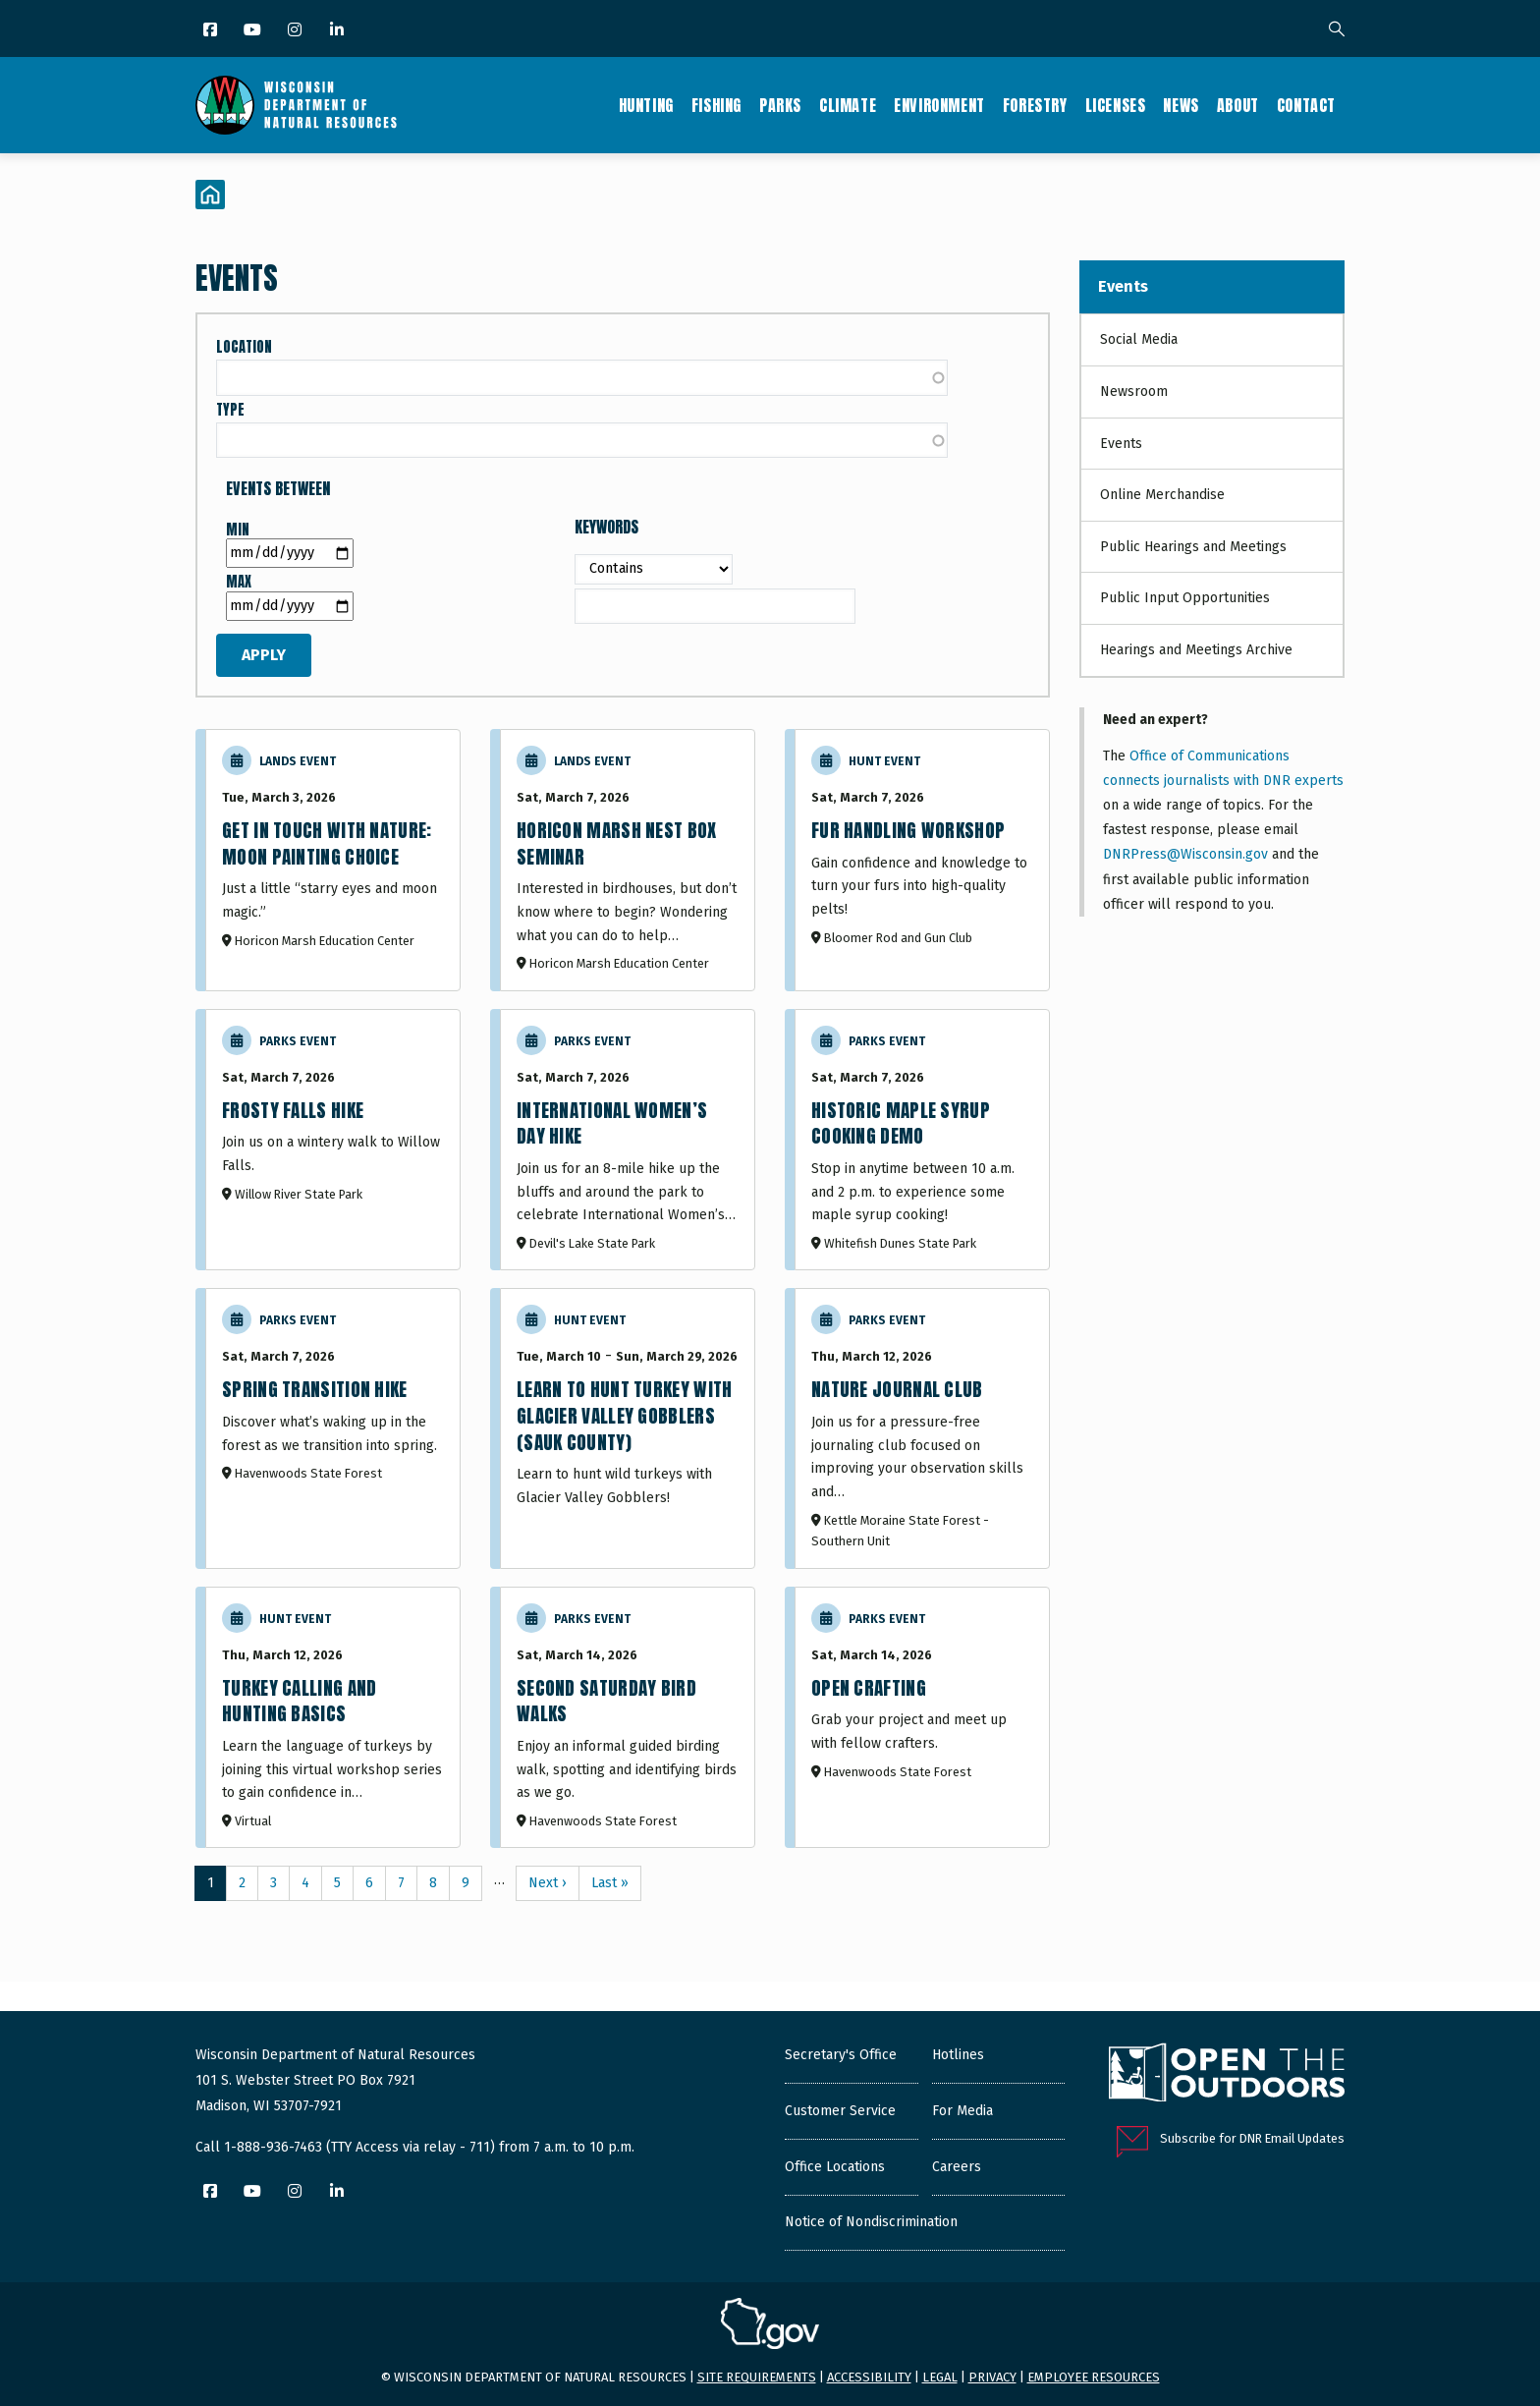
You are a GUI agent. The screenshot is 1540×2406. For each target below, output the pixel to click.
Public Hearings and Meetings (1193, 546)
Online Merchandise (1162, 494)
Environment (939, 105)
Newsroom (1134, 391)
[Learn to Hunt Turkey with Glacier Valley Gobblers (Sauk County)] (627, 1428)
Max (238, 582)
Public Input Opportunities (1185, 597)
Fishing (716, 105)
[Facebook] (211, 31)
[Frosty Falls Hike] (333, 1140)
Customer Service (840, 2110)
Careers (956, 2166)
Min (237, 530)
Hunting (646, 105)
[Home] (210, 194)
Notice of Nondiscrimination (871, 2221)
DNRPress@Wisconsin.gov (1185, 854)
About (1238, 105)
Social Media (1139, 339)
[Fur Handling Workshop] (922, 860)
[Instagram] (296, 31)
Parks (780, 105)
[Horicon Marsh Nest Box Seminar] (627, 860)
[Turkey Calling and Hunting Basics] (333, 1718)
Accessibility (869, 2377)
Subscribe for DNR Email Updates (1252, 2138)
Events (1123, 286)
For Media (962, 2110)
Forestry (1035, 105)
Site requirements (756, 2377)
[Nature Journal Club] (922, 1428)
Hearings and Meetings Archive (1196, 650)
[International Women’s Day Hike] (627, 1140)
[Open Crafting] (922, 1718)
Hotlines (958, 2054)
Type (230, 410)
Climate (847, 105)
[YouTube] (254, 31)
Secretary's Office (841, 2054)
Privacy (992, 2377)
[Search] (1337, 30)
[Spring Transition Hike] (333, 1428)
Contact (1306, 105)
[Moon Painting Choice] (333, 860)
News (1180, 105)
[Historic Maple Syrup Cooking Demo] (922, 1140)
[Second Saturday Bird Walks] (627, 1718)
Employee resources (1093, 2377)
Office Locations (835, 2166)
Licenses (1115, 105)
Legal (940, 2377)
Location (244, 347)
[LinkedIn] (338, 31)
